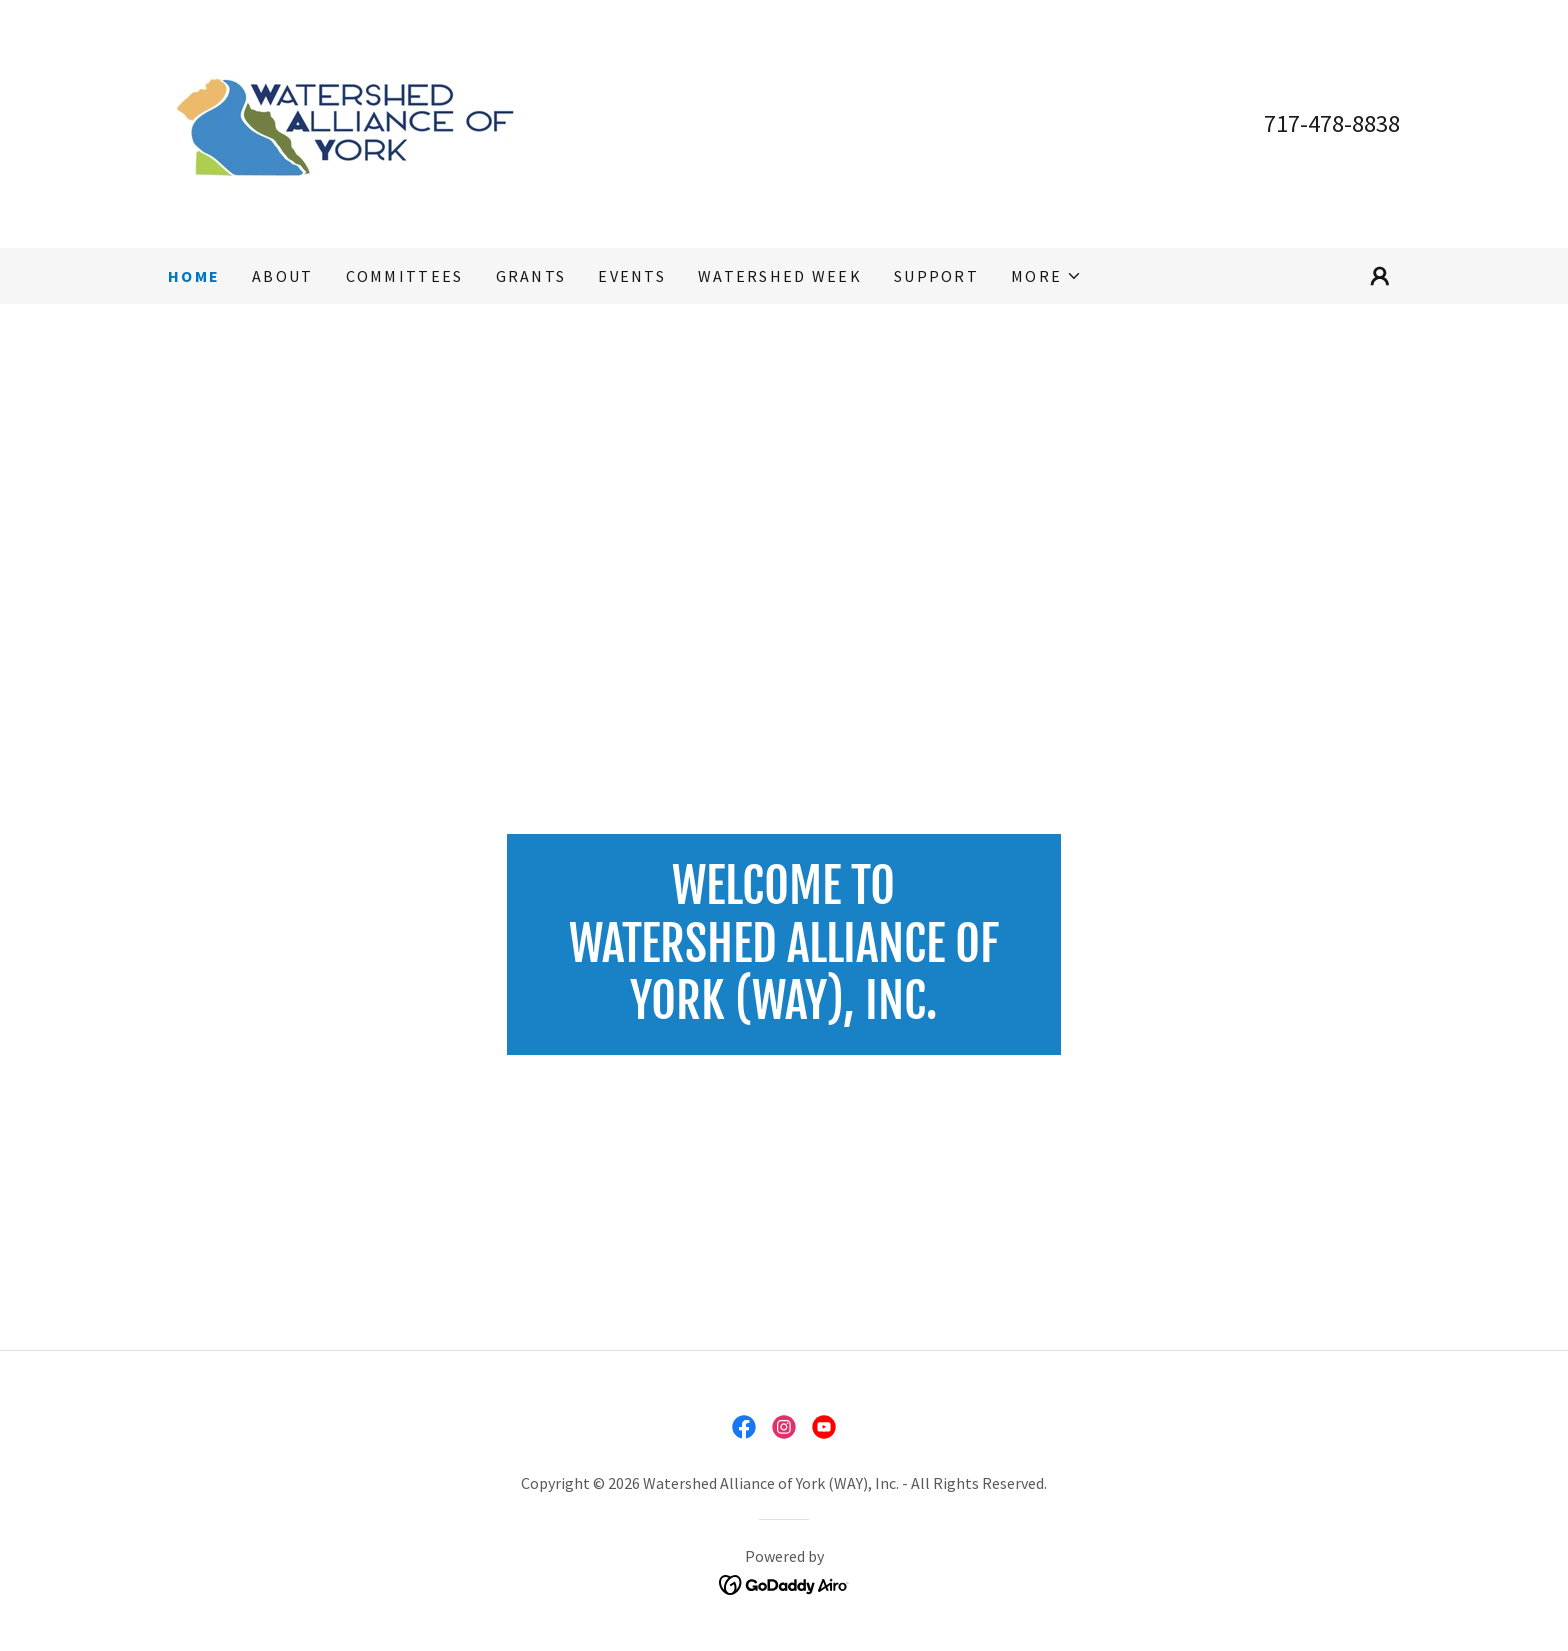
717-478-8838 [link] (1332, 123)
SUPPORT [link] (936, 276)
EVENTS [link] (632, 276)
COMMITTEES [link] (405, 276)
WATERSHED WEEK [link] (780, 276)
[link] (351, 121)
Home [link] (194, 276)
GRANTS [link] (531, 276)
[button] (1046, 276)
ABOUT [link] (282, 276)
